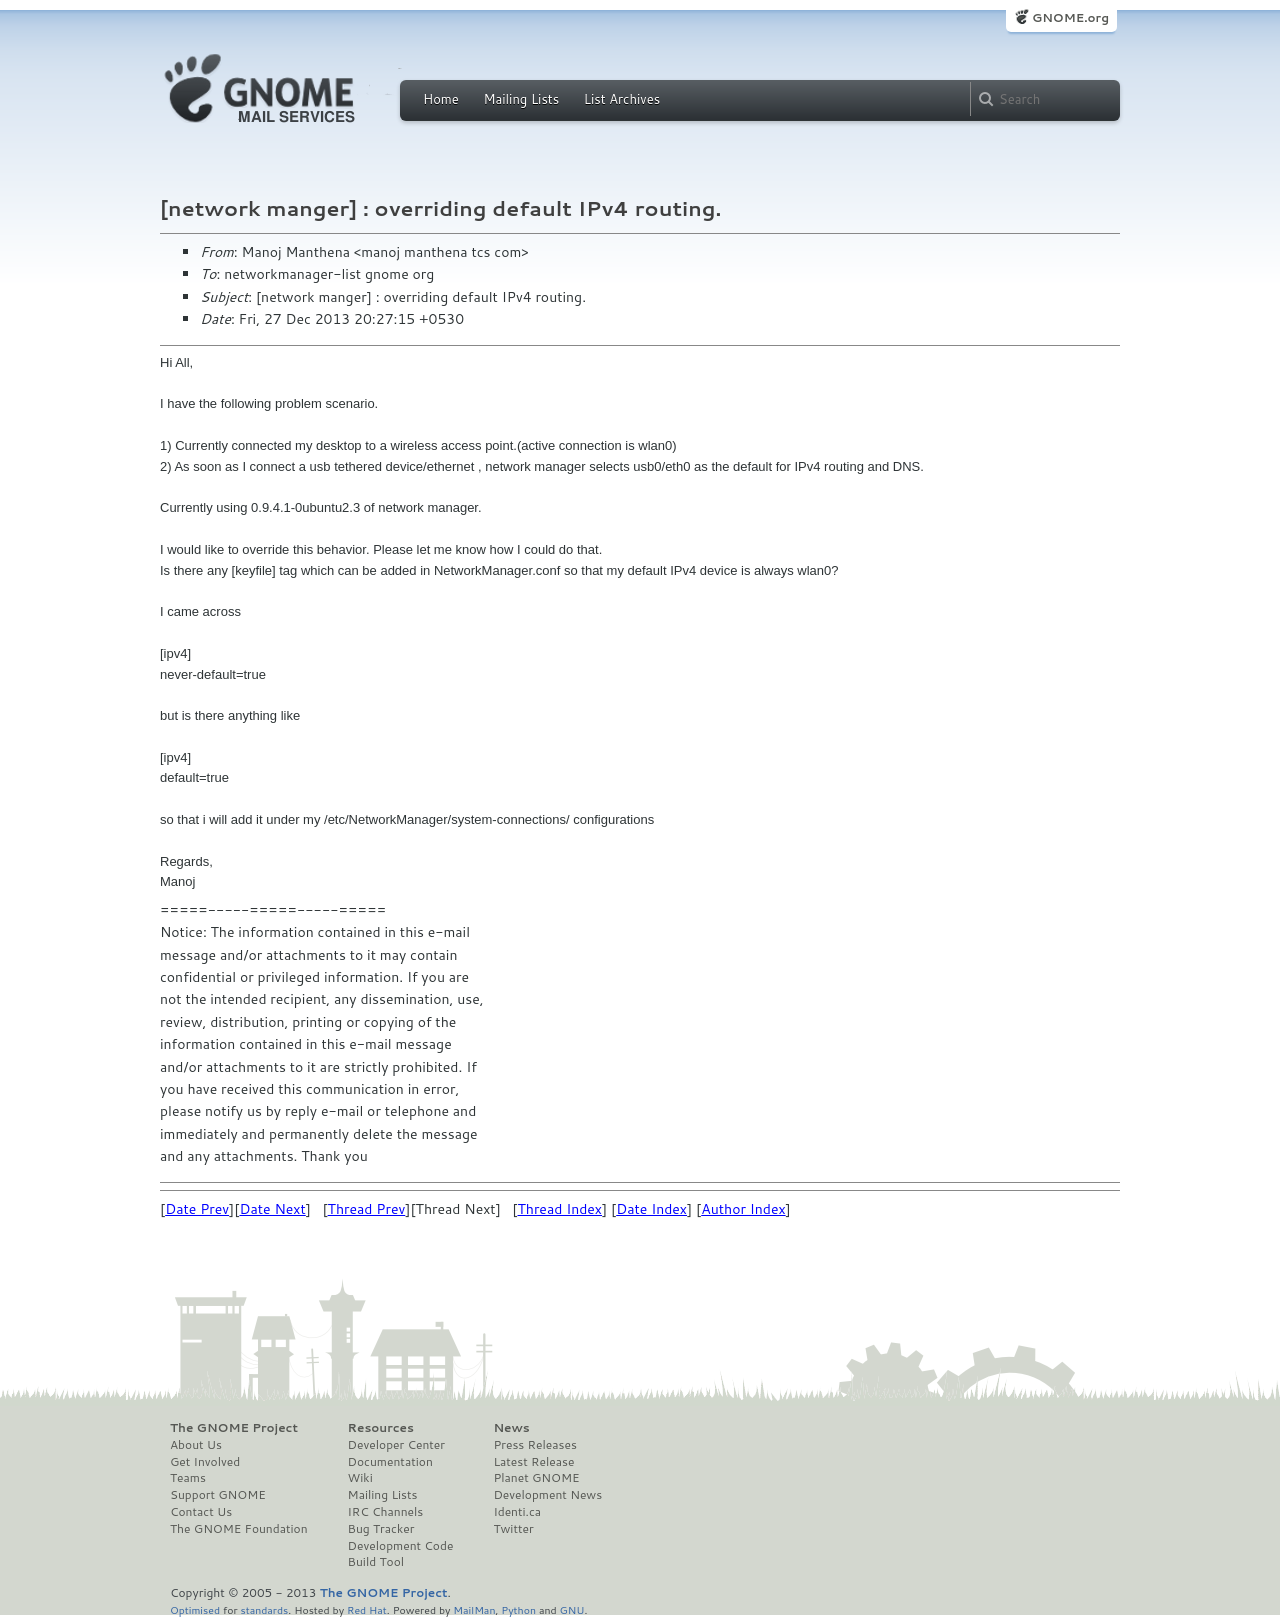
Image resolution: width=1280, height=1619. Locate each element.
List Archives (622, 99)
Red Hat (367, 1609)
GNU (572, 1609)
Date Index (651, 1209)
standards (264, 1609)
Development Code (401, 1546)
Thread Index (559, 1209)
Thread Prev (367, 1209)
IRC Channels (386, 1512)
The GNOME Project (234, 1428)
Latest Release (533, 1462)
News (511, 1428)
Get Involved (205, 1462)
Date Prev (197, 1209)
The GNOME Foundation (239, 1529)
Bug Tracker (381, 1529)
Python (518, 1609)
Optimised (195, 1609)
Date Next (272, 1209)
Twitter (513, 1529)
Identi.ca (517, 1512)
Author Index (743, 1209)
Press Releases (534, 1445)
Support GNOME (218, 1495)
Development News (547, 1495)
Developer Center (396, 1445)
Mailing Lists (521, 99)
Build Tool (376, 1562)
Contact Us (201, 1512)
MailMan (474, 1609)
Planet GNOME (536, 1478)
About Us (196, 1445)
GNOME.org (1070, 17)
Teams (188, 1478)
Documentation (390, 1462)
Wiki (360, 1478)
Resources (381, 1428)
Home (441, 99)
